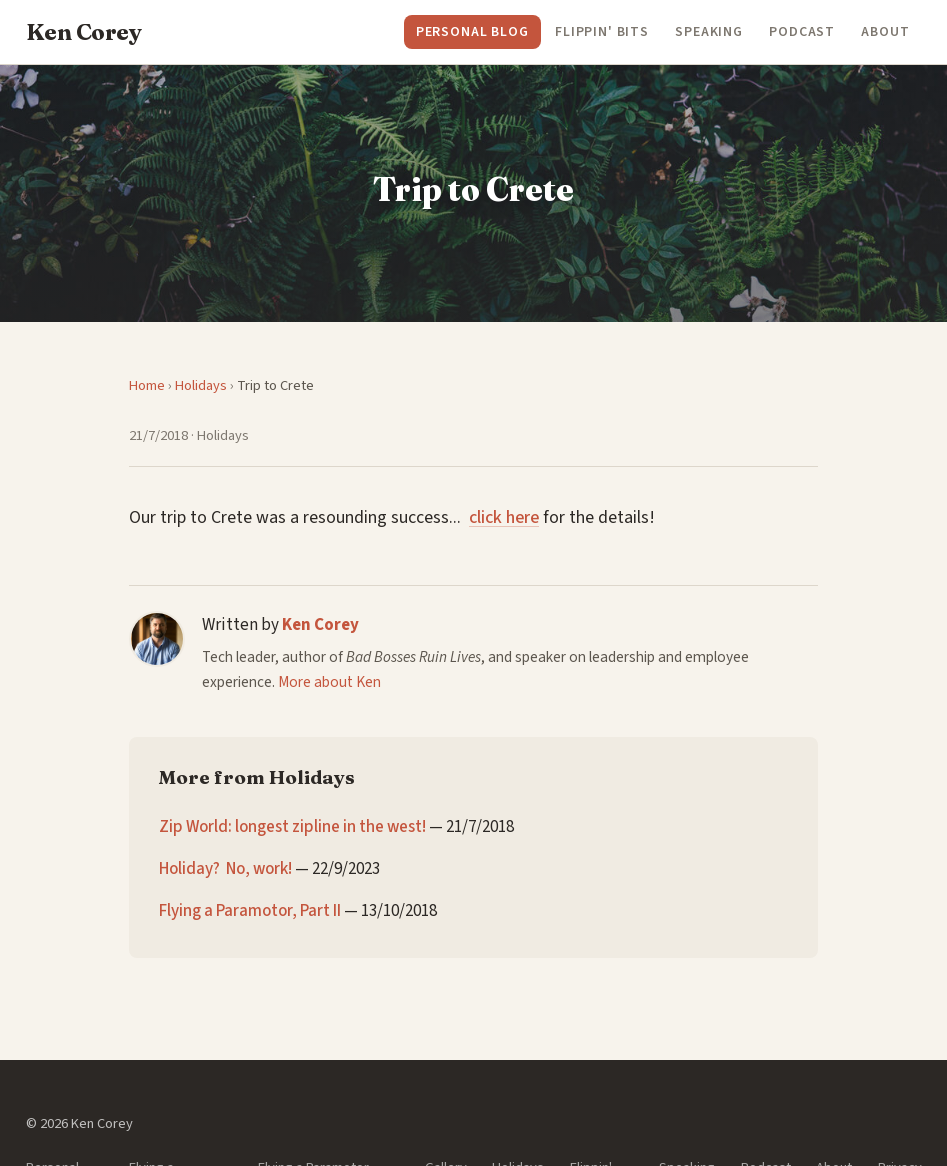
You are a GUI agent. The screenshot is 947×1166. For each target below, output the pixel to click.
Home (147, 385)
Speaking (709, 32)
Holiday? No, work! (225, 869)
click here (504, 517)
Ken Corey (320, 625)
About (885, 32)
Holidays (201, 385)
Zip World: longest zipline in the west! (292, 827)
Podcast (802, 32)
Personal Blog (472, 32)
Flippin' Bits (602, 32)
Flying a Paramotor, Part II (250, 911)
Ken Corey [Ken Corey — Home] (84, 32)
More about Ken (329, 682)
